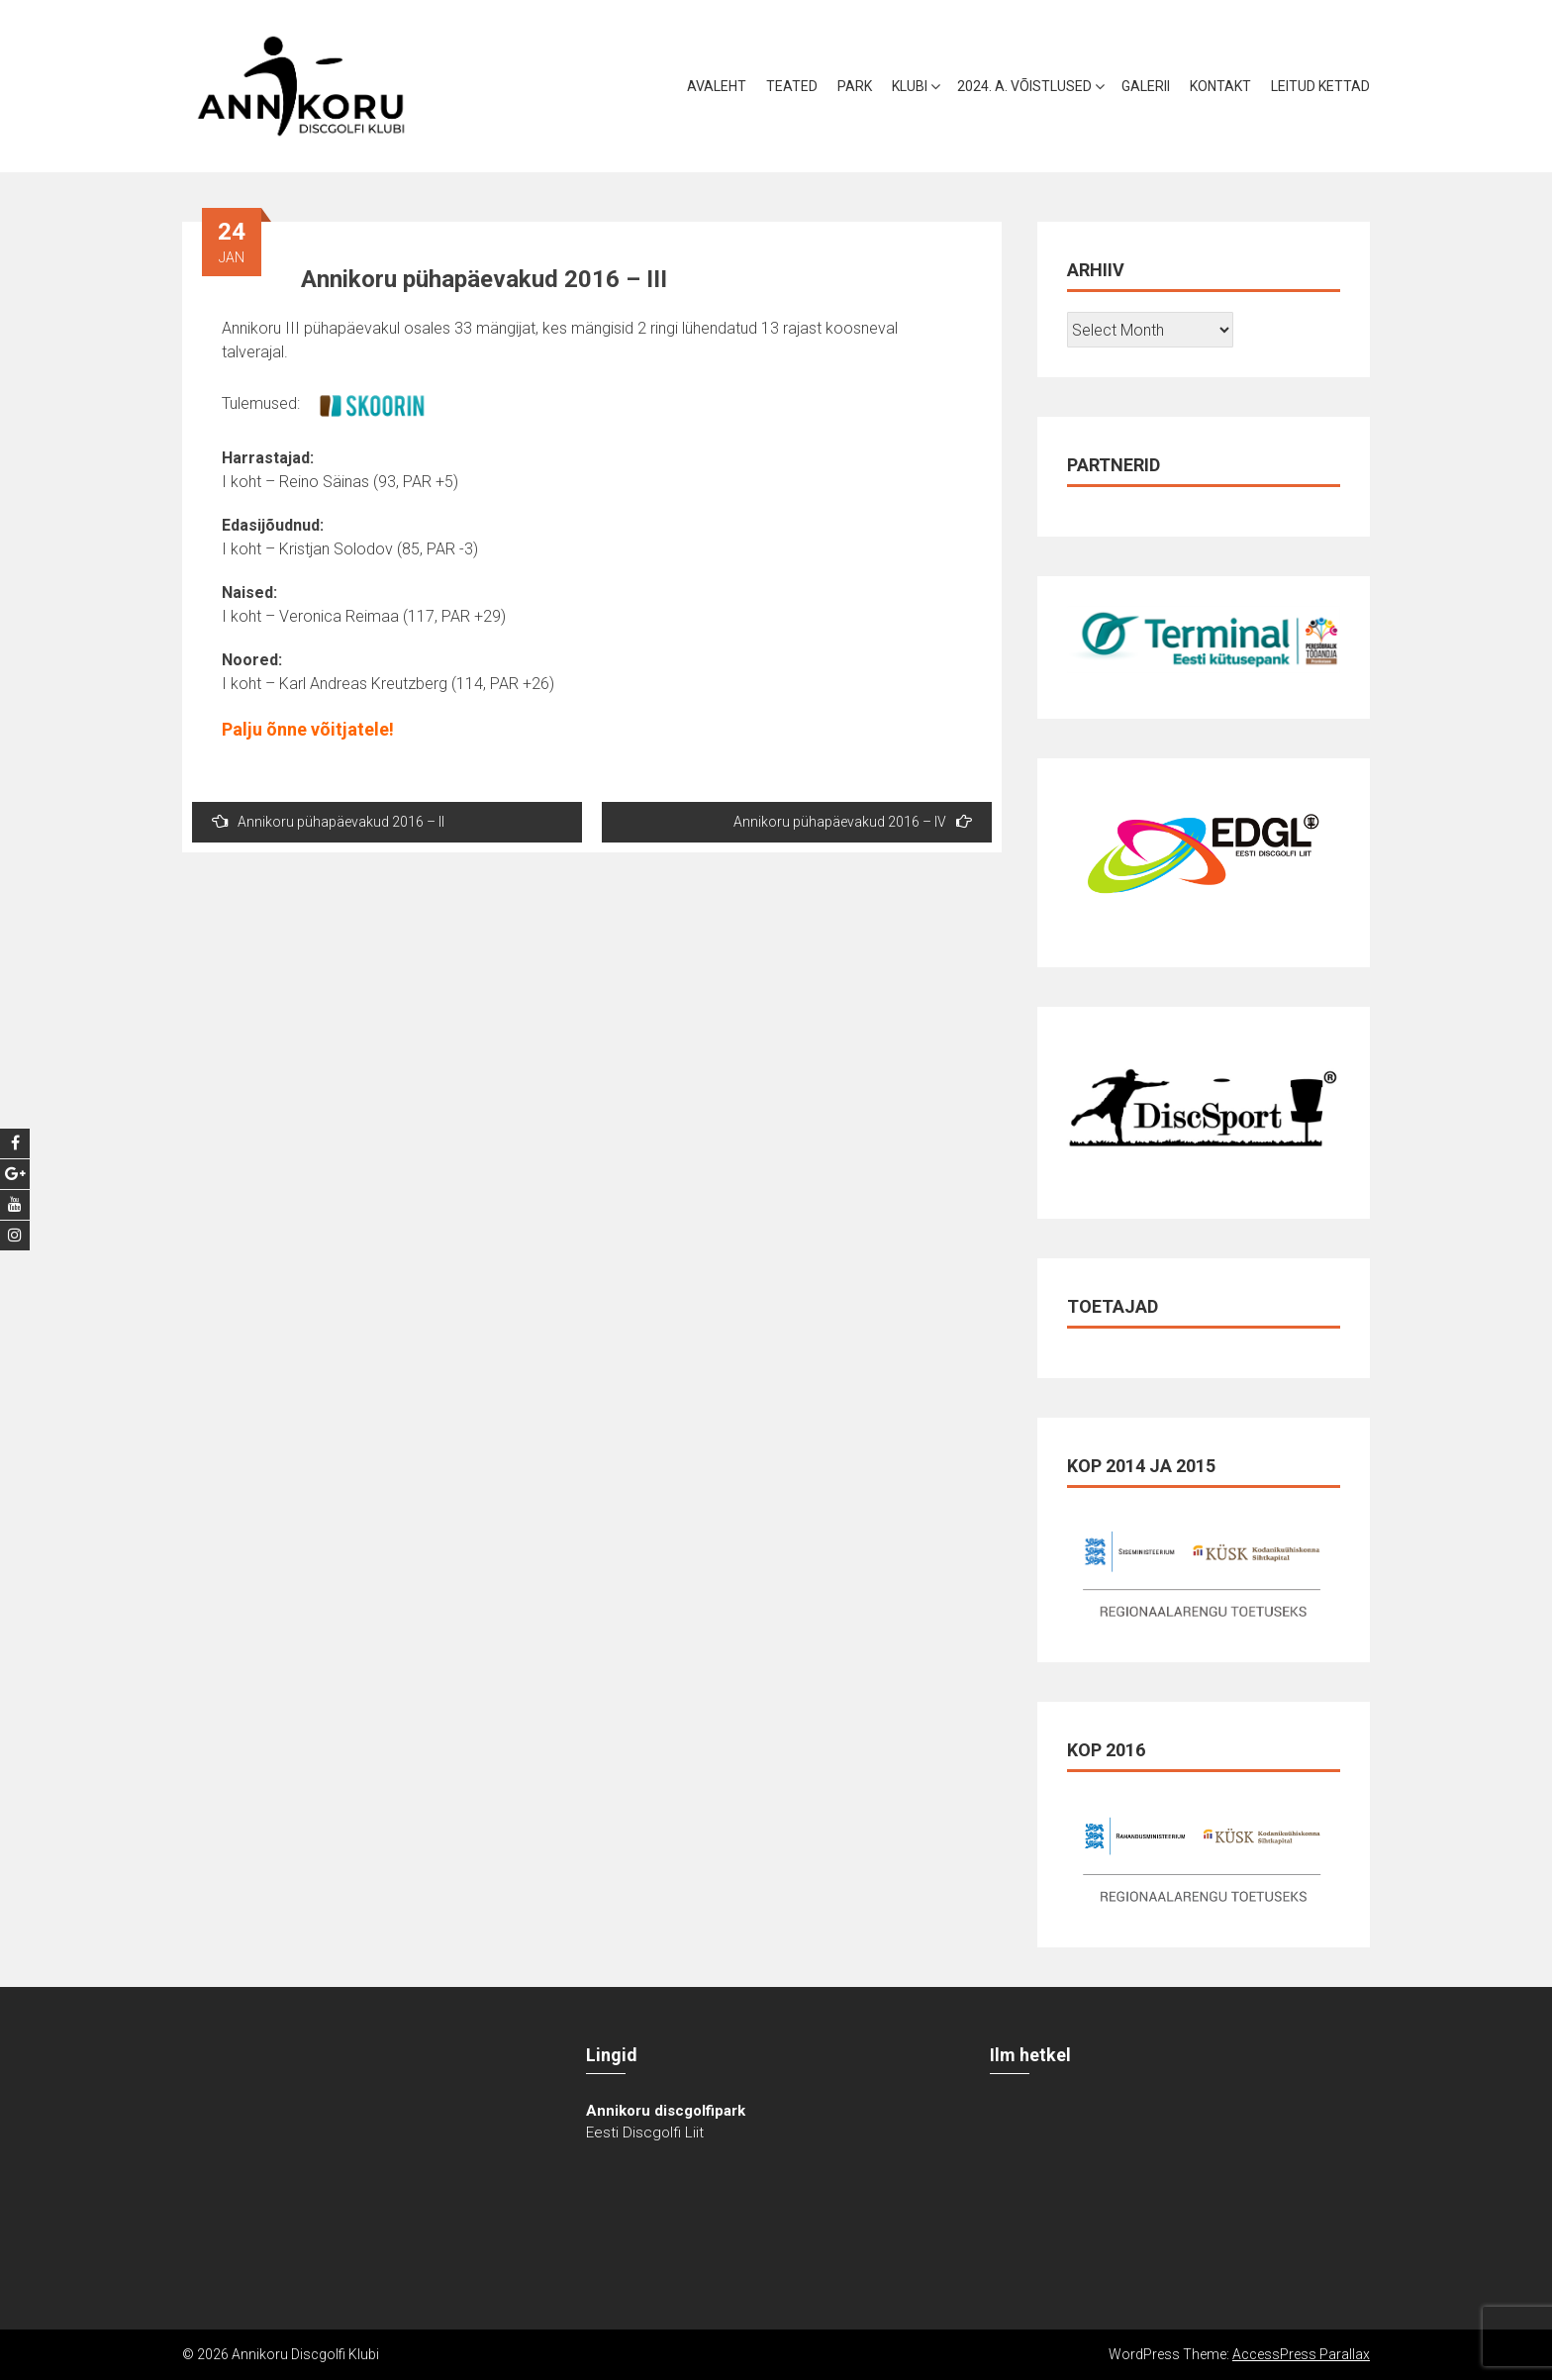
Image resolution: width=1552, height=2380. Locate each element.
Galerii (1145, 86)
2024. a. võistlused (1024, 86)
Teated (792, 86)
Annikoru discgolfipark (665, 2111)
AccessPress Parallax (1301, 2354)
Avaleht (716, 86)
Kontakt (1220, 86)
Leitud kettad (1320, 86)
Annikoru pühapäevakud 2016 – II (328, 821)
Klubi (909, 86)
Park (854, 86)
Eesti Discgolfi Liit (645, 2132)
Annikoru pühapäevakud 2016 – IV (852, 821)
